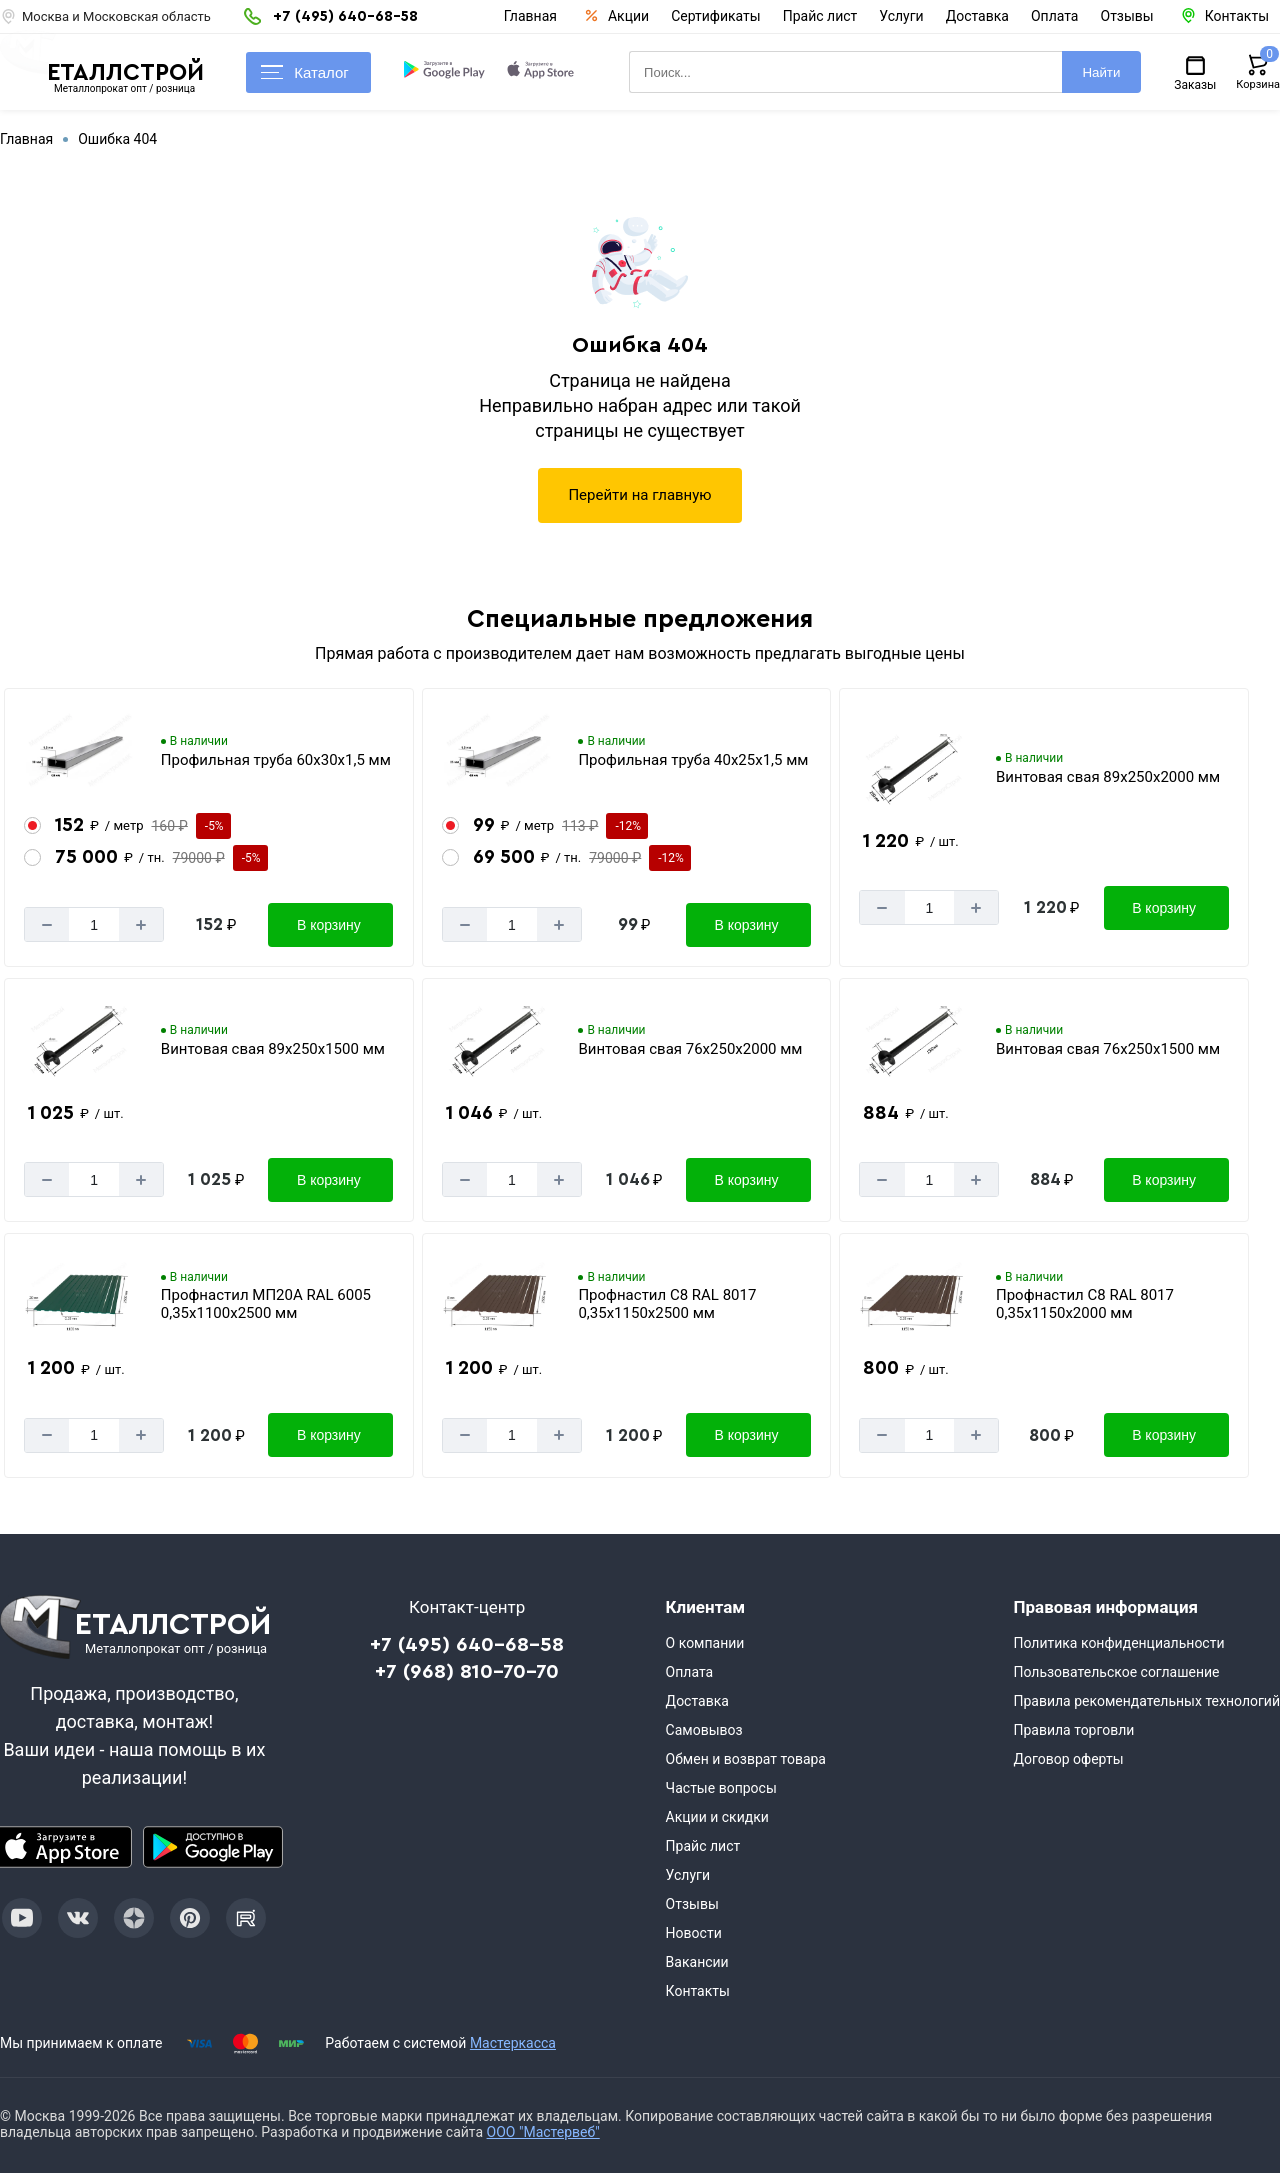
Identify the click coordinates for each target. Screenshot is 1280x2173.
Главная (530, 16)
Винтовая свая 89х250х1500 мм (273, 1049)
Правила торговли (1073, 1730)
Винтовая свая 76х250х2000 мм (690, 1049)
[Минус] (47, 924)
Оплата (1055, 16)
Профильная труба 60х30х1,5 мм (276, 760)
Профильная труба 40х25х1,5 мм (693, 760)
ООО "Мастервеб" (543, 2132)
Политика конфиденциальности (1118, 1643)
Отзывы (1127, 16)
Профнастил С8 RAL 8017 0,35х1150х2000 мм (1085, 1304)
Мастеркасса (513, 2043)
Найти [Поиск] (1101, 72)
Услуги (901, 16)
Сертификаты (716, 16)
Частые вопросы (721, 1788)
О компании (705, 1643)
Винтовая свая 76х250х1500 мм (1108, 1049)
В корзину (329, 925)
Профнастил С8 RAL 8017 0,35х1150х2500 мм (667, 1304)
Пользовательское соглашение (1116, 1672)
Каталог (305, 72)
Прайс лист (820, 16)
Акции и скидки (717, 1817)
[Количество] (94, 924)
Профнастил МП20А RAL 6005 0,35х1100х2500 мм (266, 1304)
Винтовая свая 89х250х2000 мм (1108, 777)
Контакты (698, 1991)
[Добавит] (141, 924)
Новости (694, 1933)
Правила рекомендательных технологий (1146, 1701)
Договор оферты (1068, 1759)
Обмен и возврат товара (746, 1759)
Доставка (977, 16)
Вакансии (697, 1962)
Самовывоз (704, 1730)
